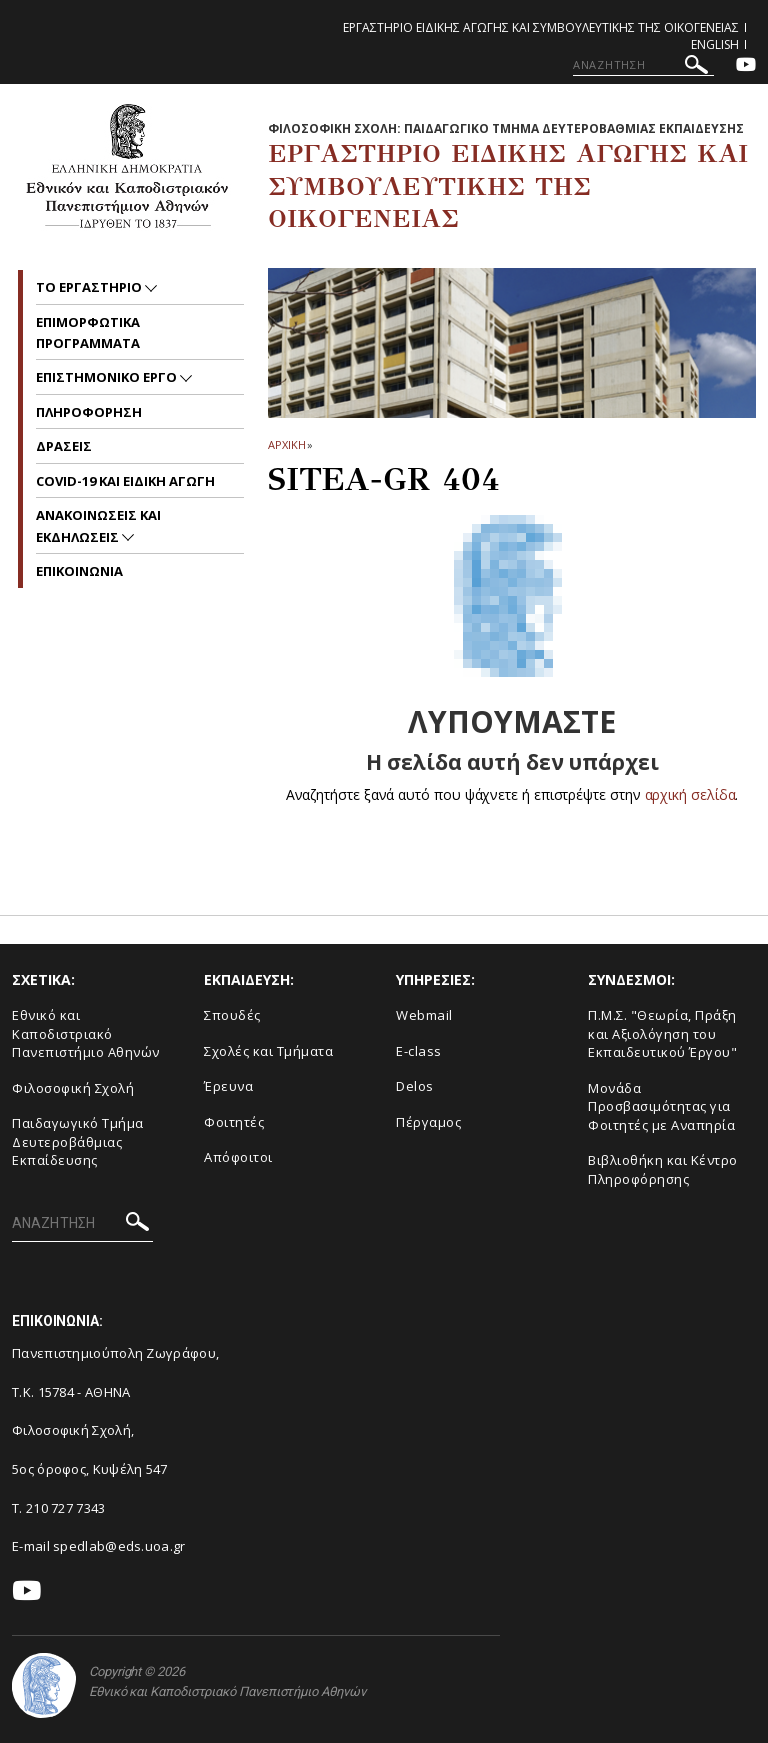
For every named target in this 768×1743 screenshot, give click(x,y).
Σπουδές (232, 1015)
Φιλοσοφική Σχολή (73, 1088)
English (715, 44)
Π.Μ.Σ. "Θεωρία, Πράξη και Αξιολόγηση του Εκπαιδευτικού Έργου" (662, 1033)
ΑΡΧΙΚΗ (286, 444)
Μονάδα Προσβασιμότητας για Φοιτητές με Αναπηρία (661, 1106)
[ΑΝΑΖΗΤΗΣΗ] (643, 65)
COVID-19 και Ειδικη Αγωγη (125, 481)
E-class (419, 1051)
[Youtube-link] (746, 66)
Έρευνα (228, 1086)
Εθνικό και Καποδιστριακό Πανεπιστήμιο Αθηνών (86, 1033)
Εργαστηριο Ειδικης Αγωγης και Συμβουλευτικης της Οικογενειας (541, 27)
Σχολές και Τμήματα (268, 1051)
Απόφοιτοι (238, 1157)
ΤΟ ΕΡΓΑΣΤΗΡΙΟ (90, 287)
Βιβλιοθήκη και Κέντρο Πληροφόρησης (663, 1169)
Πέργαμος (428, 1122)
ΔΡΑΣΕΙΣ (64, 446)
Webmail (424, 1015)
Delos (415, 1086)
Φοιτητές (234, 1122)
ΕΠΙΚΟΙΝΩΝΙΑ (79, 571)
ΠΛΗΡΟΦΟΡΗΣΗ (89, 412)
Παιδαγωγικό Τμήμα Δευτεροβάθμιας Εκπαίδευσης (78, 1141)
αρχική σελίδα (690, 794)
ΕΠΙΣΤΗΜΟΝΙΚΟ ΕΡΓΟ (108, 377)
